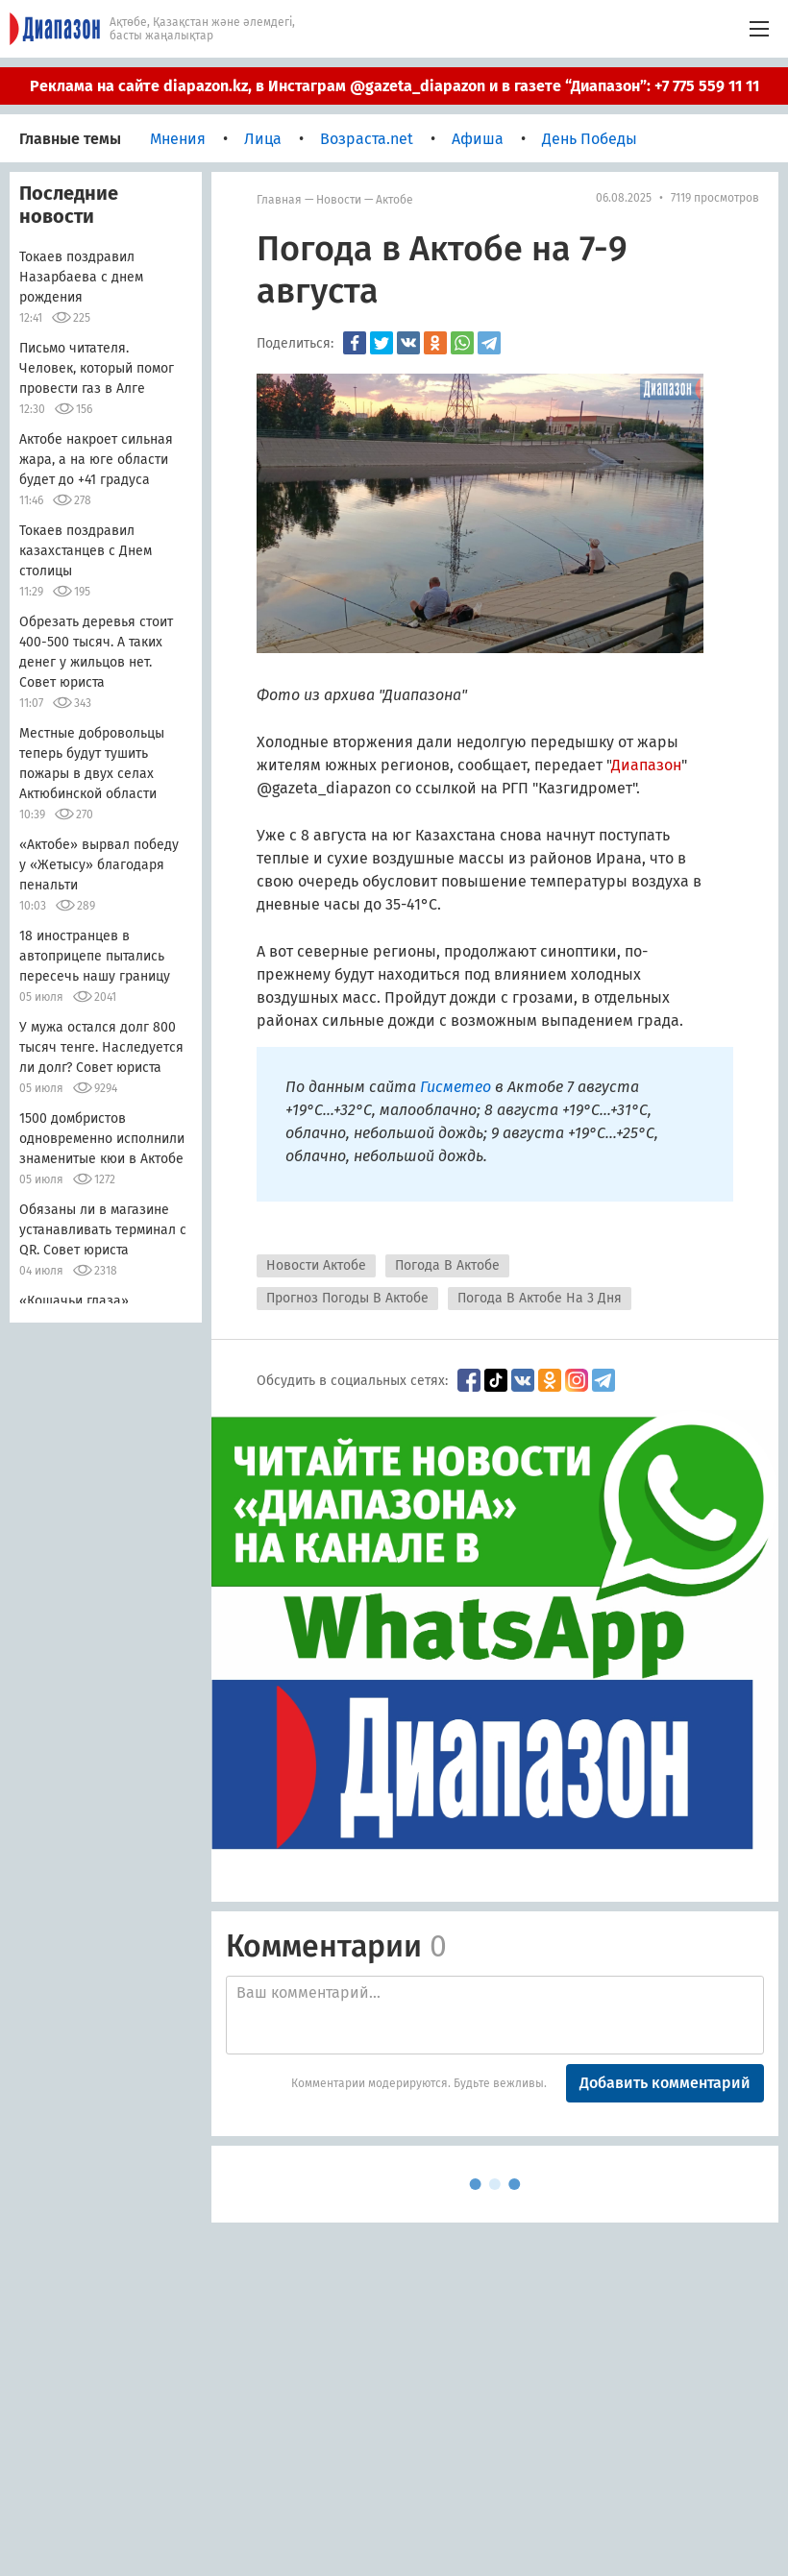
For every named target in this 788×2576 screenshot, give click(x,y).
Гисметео (457, 1087)
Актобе (394, 200)
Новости (338, 200)
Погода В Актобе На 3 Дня (539, 1298)
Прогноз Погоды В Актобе (347, 1298)
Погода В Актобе (447, 1265)
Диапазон (646, 765)
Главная (279, 200)
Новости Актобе (316, 1265)
